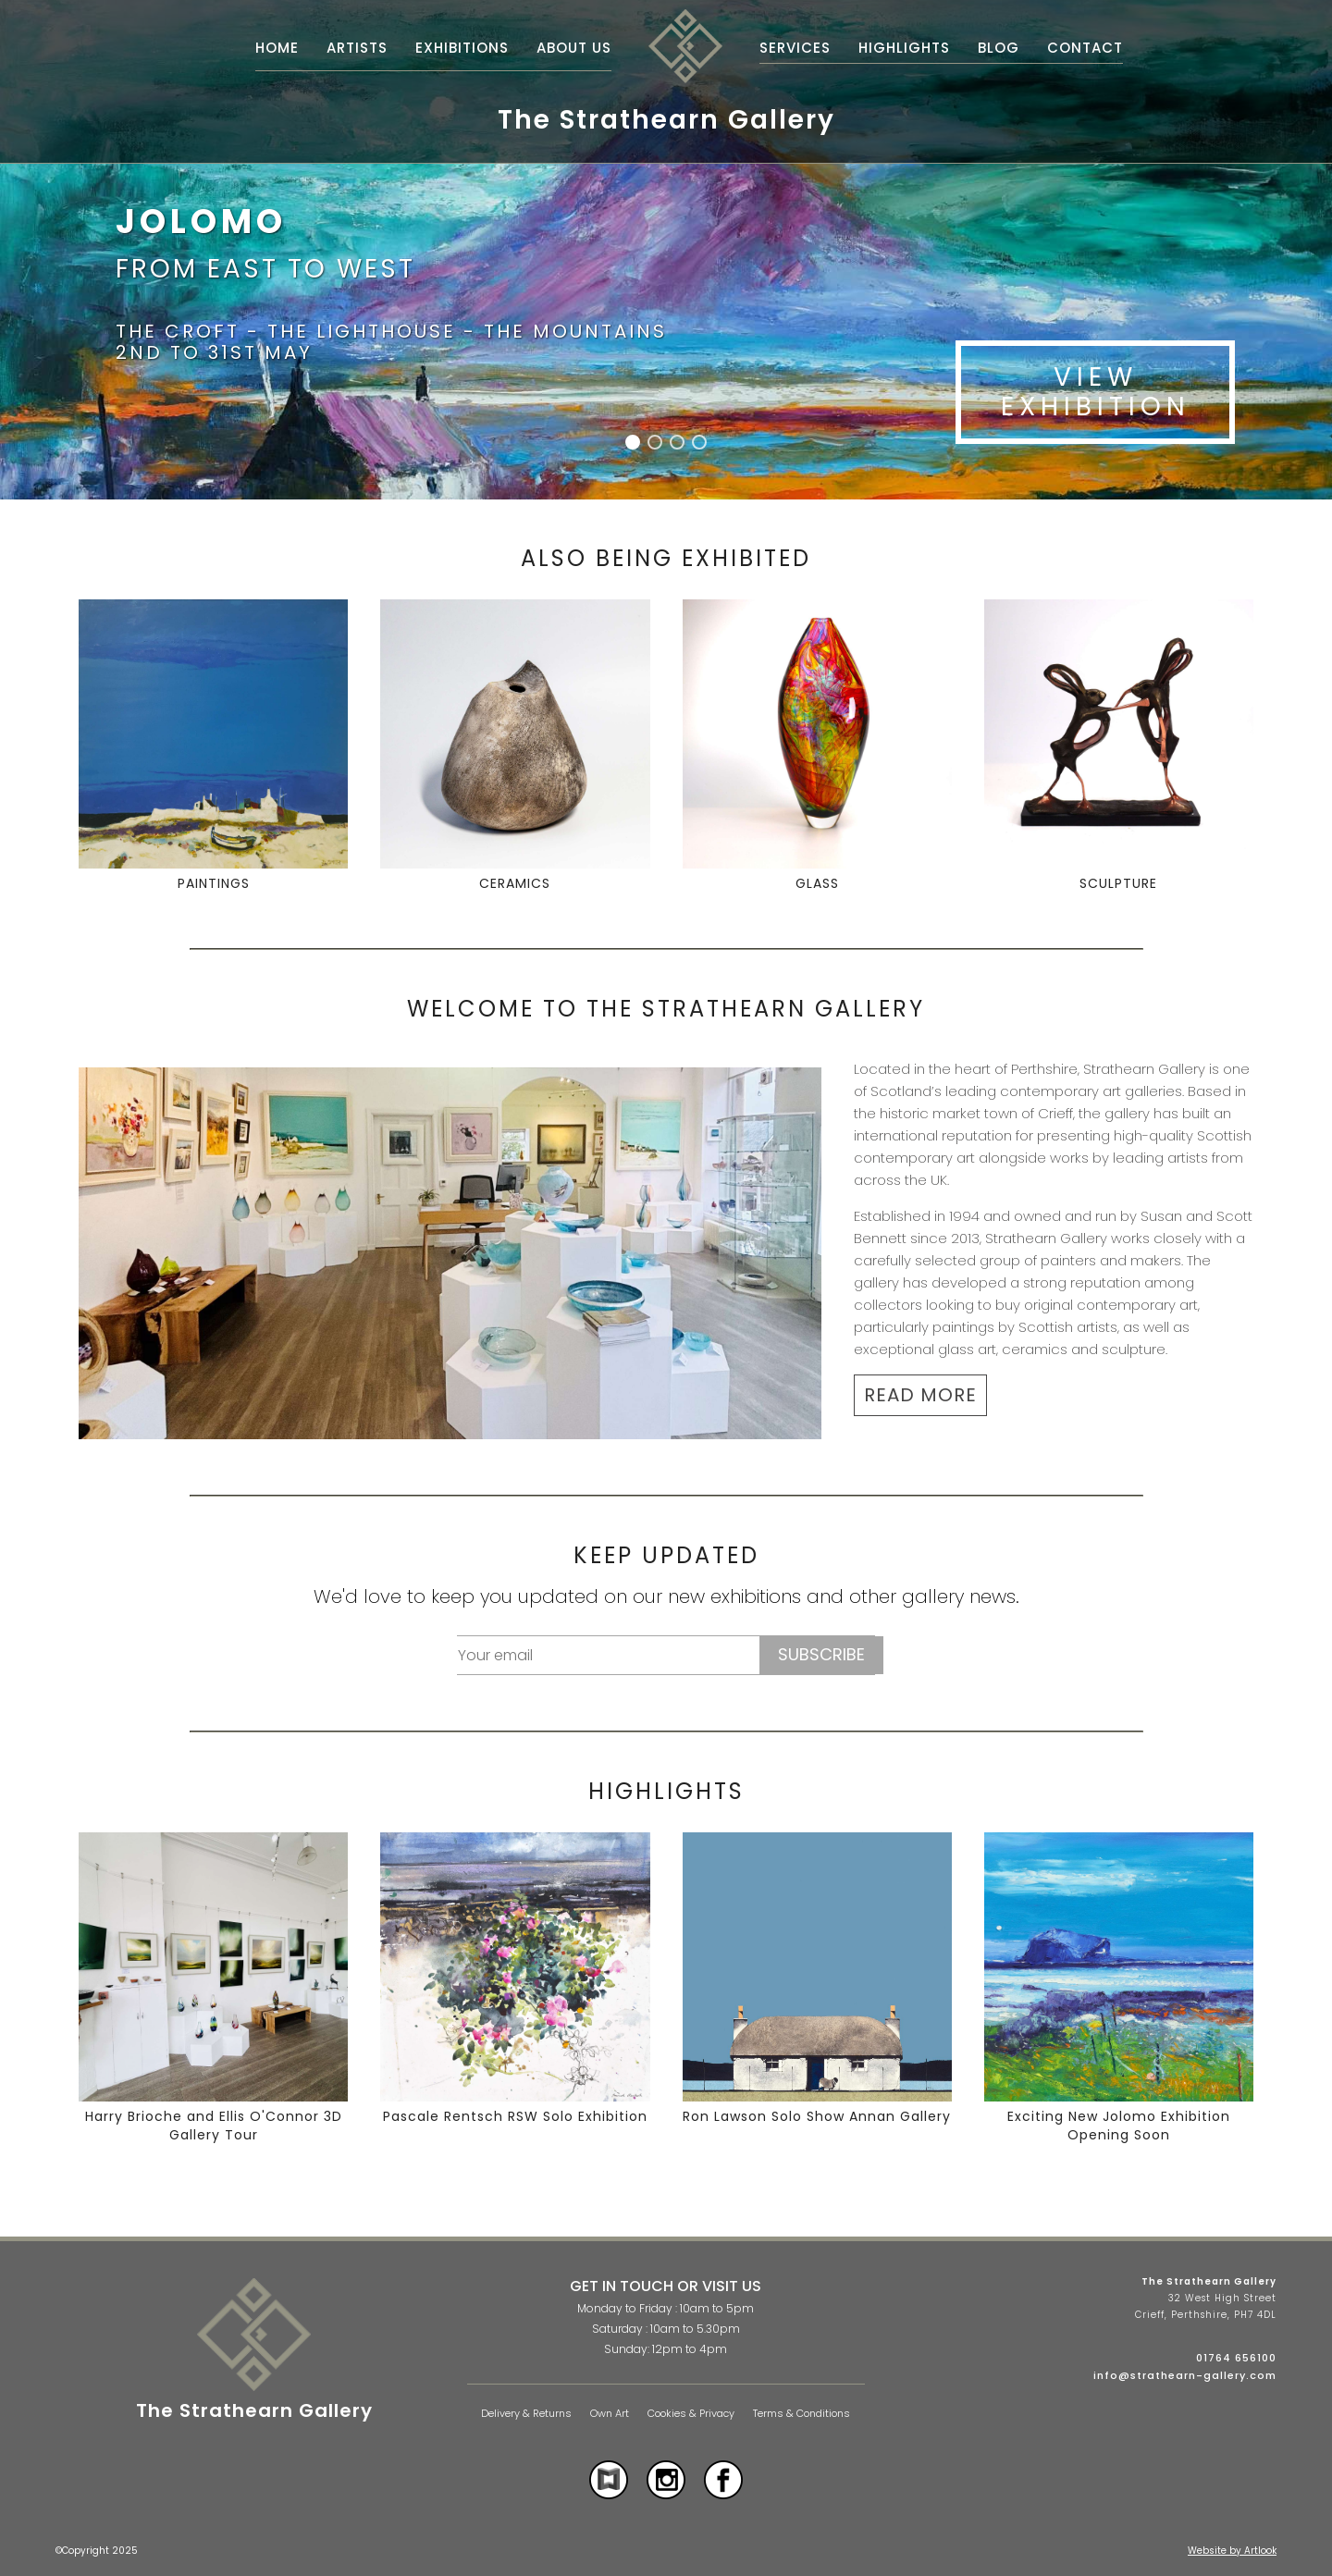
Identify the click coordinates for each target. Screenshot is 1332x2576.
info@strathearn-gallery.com (1184, 2375)
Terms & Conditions (801, 2414)
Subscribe (821, 1654)
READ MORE (920, 1395)
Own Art (609, 2414)
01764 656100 (1236, 2357)
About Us (573, 47)
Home (277, 47)
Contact (1085, 47)
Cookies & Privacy (691, 2414)
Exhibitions (462, 47)
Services (795, 47)
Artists (357, 47)
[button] (632, 442)
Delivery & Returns (526, 2414)
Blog (998, 47)
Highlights (904, 47)
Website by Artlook (1232, 2551)
